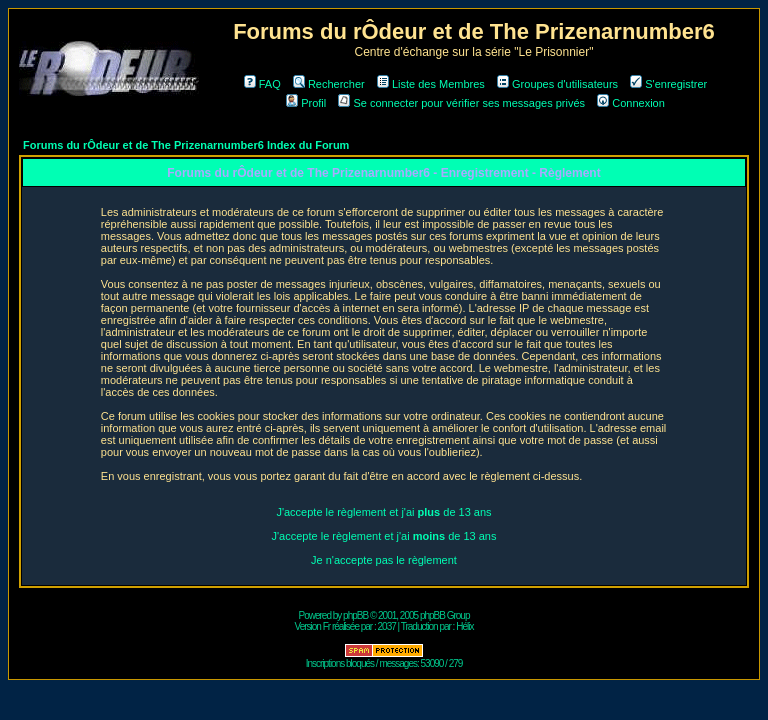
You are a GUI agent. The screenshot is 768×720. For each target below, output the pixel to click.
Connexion (631, 103)
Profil (306, 103)
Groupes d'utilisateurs (557, 84)
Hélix (464, 626)
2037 (387, 626)
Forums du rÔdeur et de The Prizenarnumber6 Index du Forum (186, 145)
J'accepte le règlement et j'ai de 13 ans (383, 512)
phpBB (355, 615)
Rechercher (329, 84)
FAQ (262, 84)
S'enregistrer (668, 84)
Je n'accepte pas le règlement (384, 560)
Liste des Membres (431, 84)
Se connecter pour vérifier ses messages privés (461, 103)
